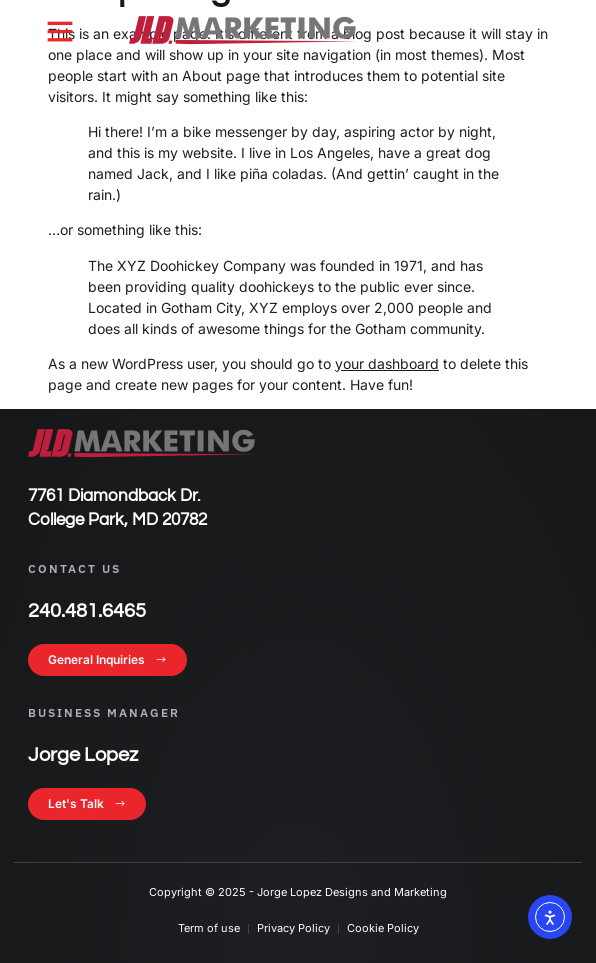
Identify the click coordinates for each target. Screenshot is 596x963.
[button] (60, 31)
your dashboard (387, 363)
